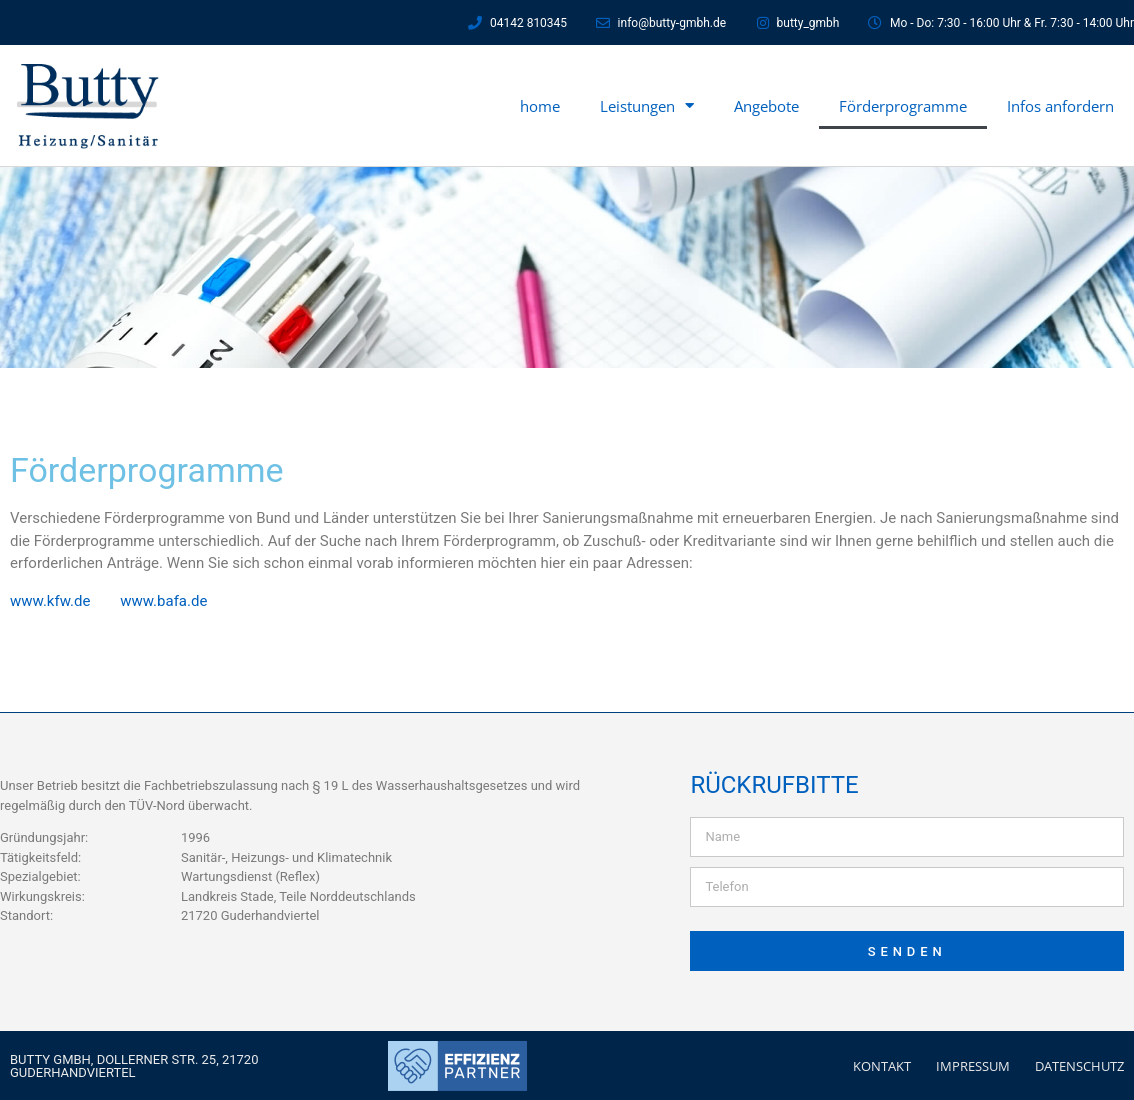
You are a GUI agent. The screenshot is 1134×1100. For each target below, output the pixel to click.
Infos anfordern (1060, 106)
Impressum (973, 1065)
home (540, 106)
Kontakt (882, 1065)
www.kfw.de (50, 600)
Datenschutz (1079, 1065)
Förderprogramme (903, 106)
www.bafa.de (163, 600)
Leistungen (647, 105)
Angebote (766, 106)
